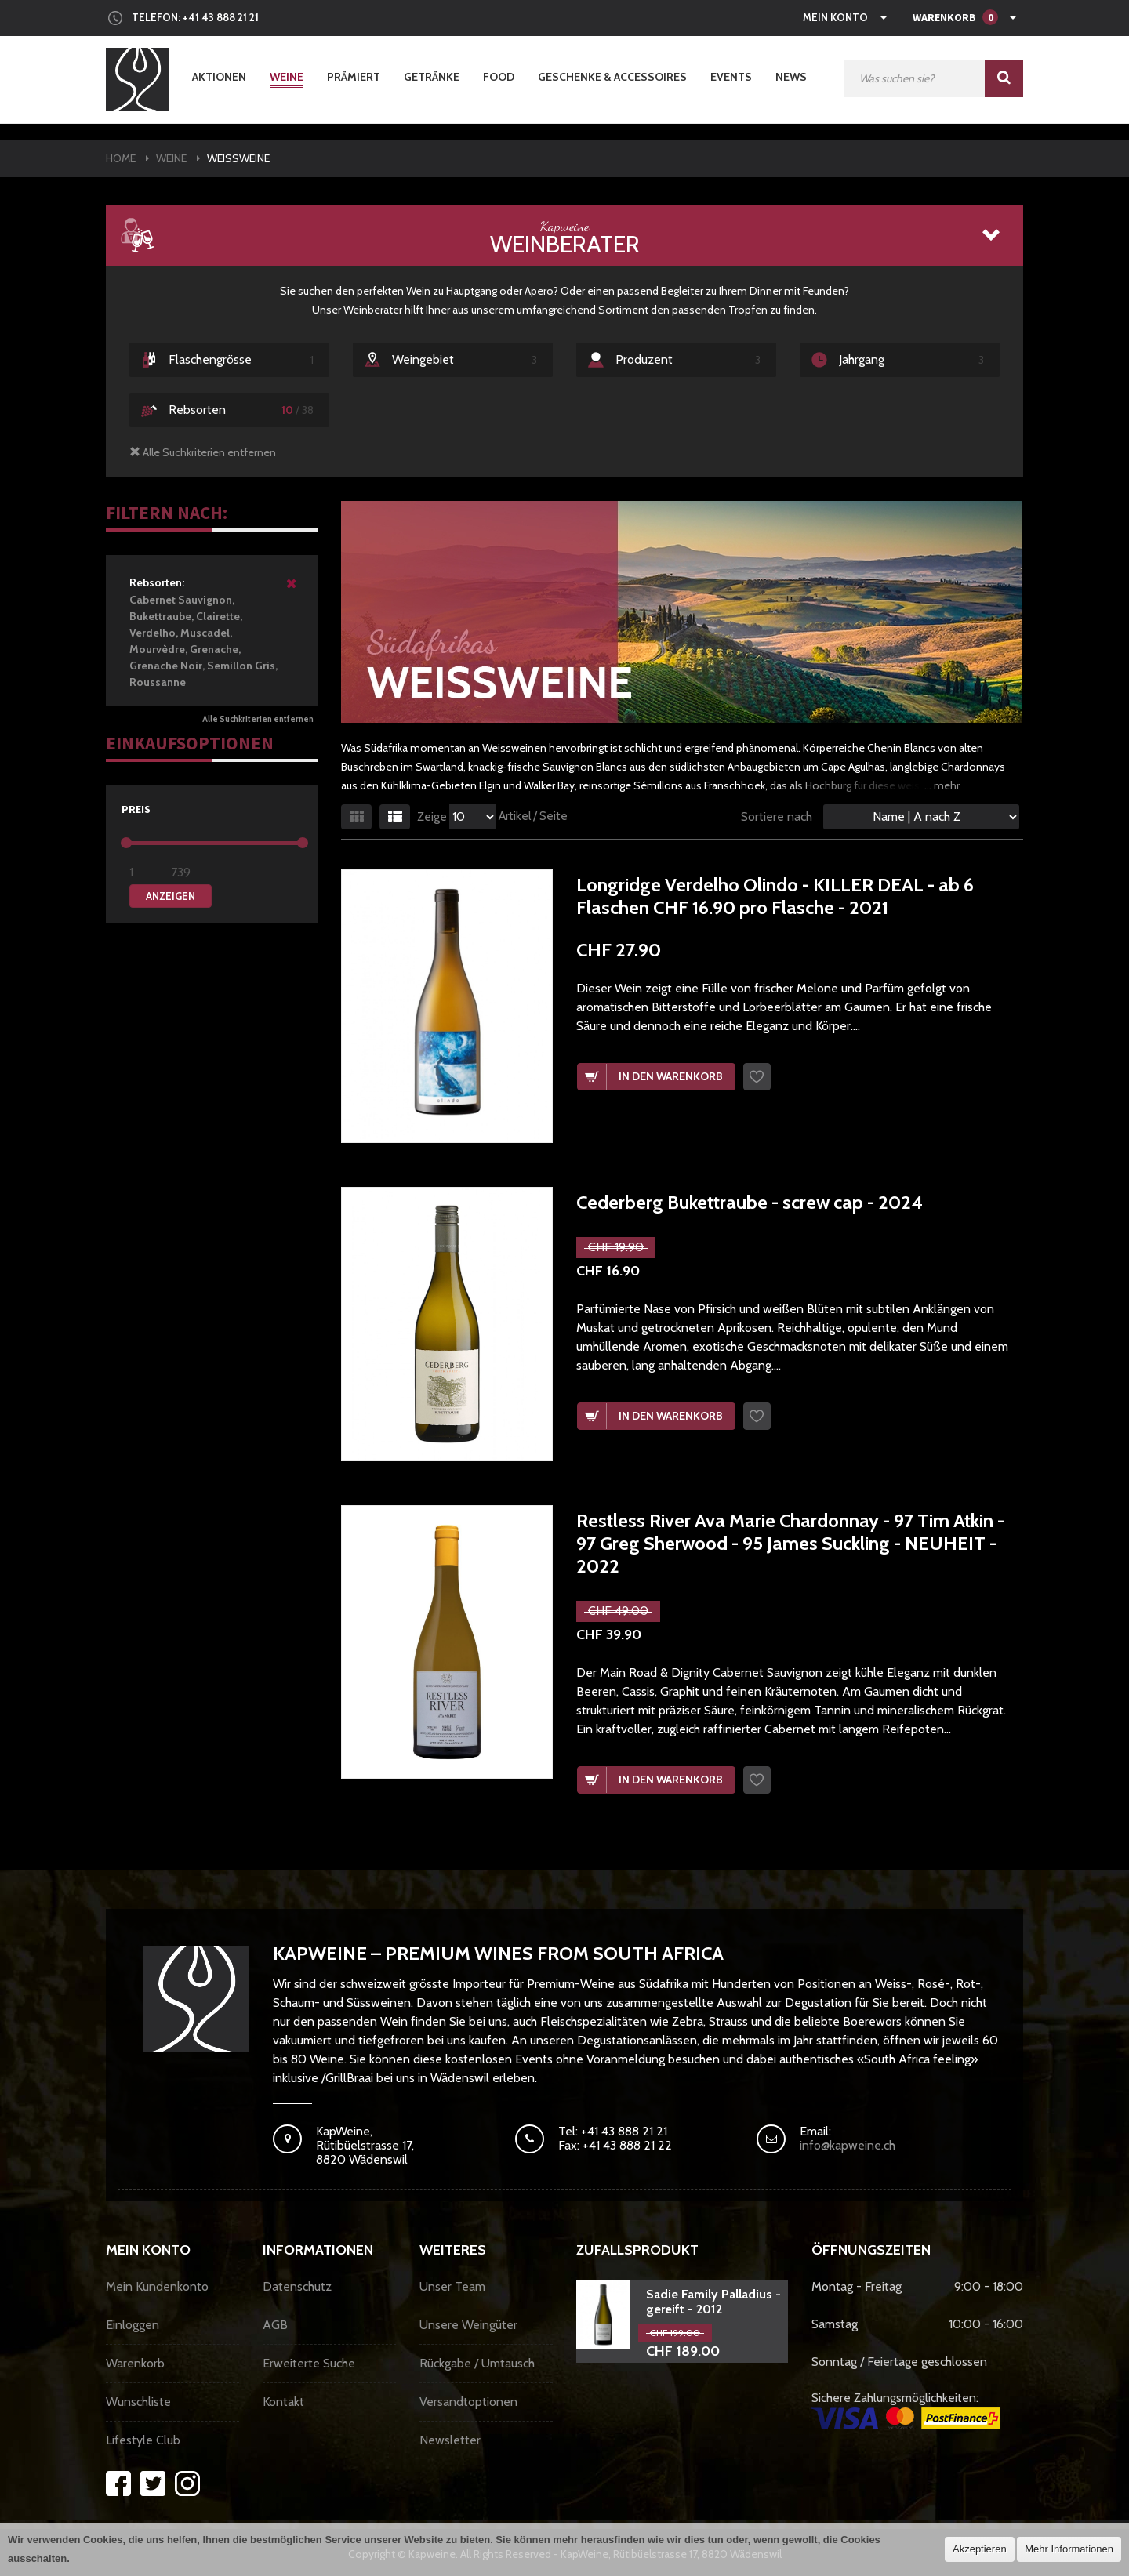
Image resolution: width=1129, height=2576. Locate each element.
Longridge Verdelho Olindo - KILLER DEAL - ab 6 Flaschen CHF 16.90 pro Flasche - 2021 (775, 896)
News (791, 77)
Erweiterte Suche (309, 2363)
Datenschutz (297, 2286)
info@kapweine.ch (847, 2145)
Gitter (356, 816)
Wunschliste (138, 2401)
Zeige (432, 817)
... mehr (942, 785)
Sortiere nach (776, 816)
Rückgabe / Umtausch (477, 2363)
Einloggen (132, 2324)
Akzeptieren (980, 2549)
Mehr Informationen (1069, 2549)
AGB (275, 2324)
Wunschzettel (757, 1076)
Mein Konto (835, 17)
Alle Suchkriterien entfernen (258, 718)
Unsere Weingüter (468, 2324)
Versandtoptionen (468, 2401)
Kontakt (283, 2401)
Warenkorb (135, 2363)
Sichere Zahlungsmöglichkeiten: (905, 2409)
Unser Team (452, 2286)
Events (731, 77)
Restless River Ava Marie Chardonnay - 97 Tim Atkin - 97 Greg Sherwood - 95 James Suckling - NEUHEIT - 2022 (790, 1543)
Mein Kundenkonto (157, 2286)
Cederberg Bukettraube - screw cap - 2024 (749, 1202)
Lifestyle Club (143, 2440)
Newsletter (450, 2440)
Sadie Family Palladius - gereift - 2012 (713, 2302)
